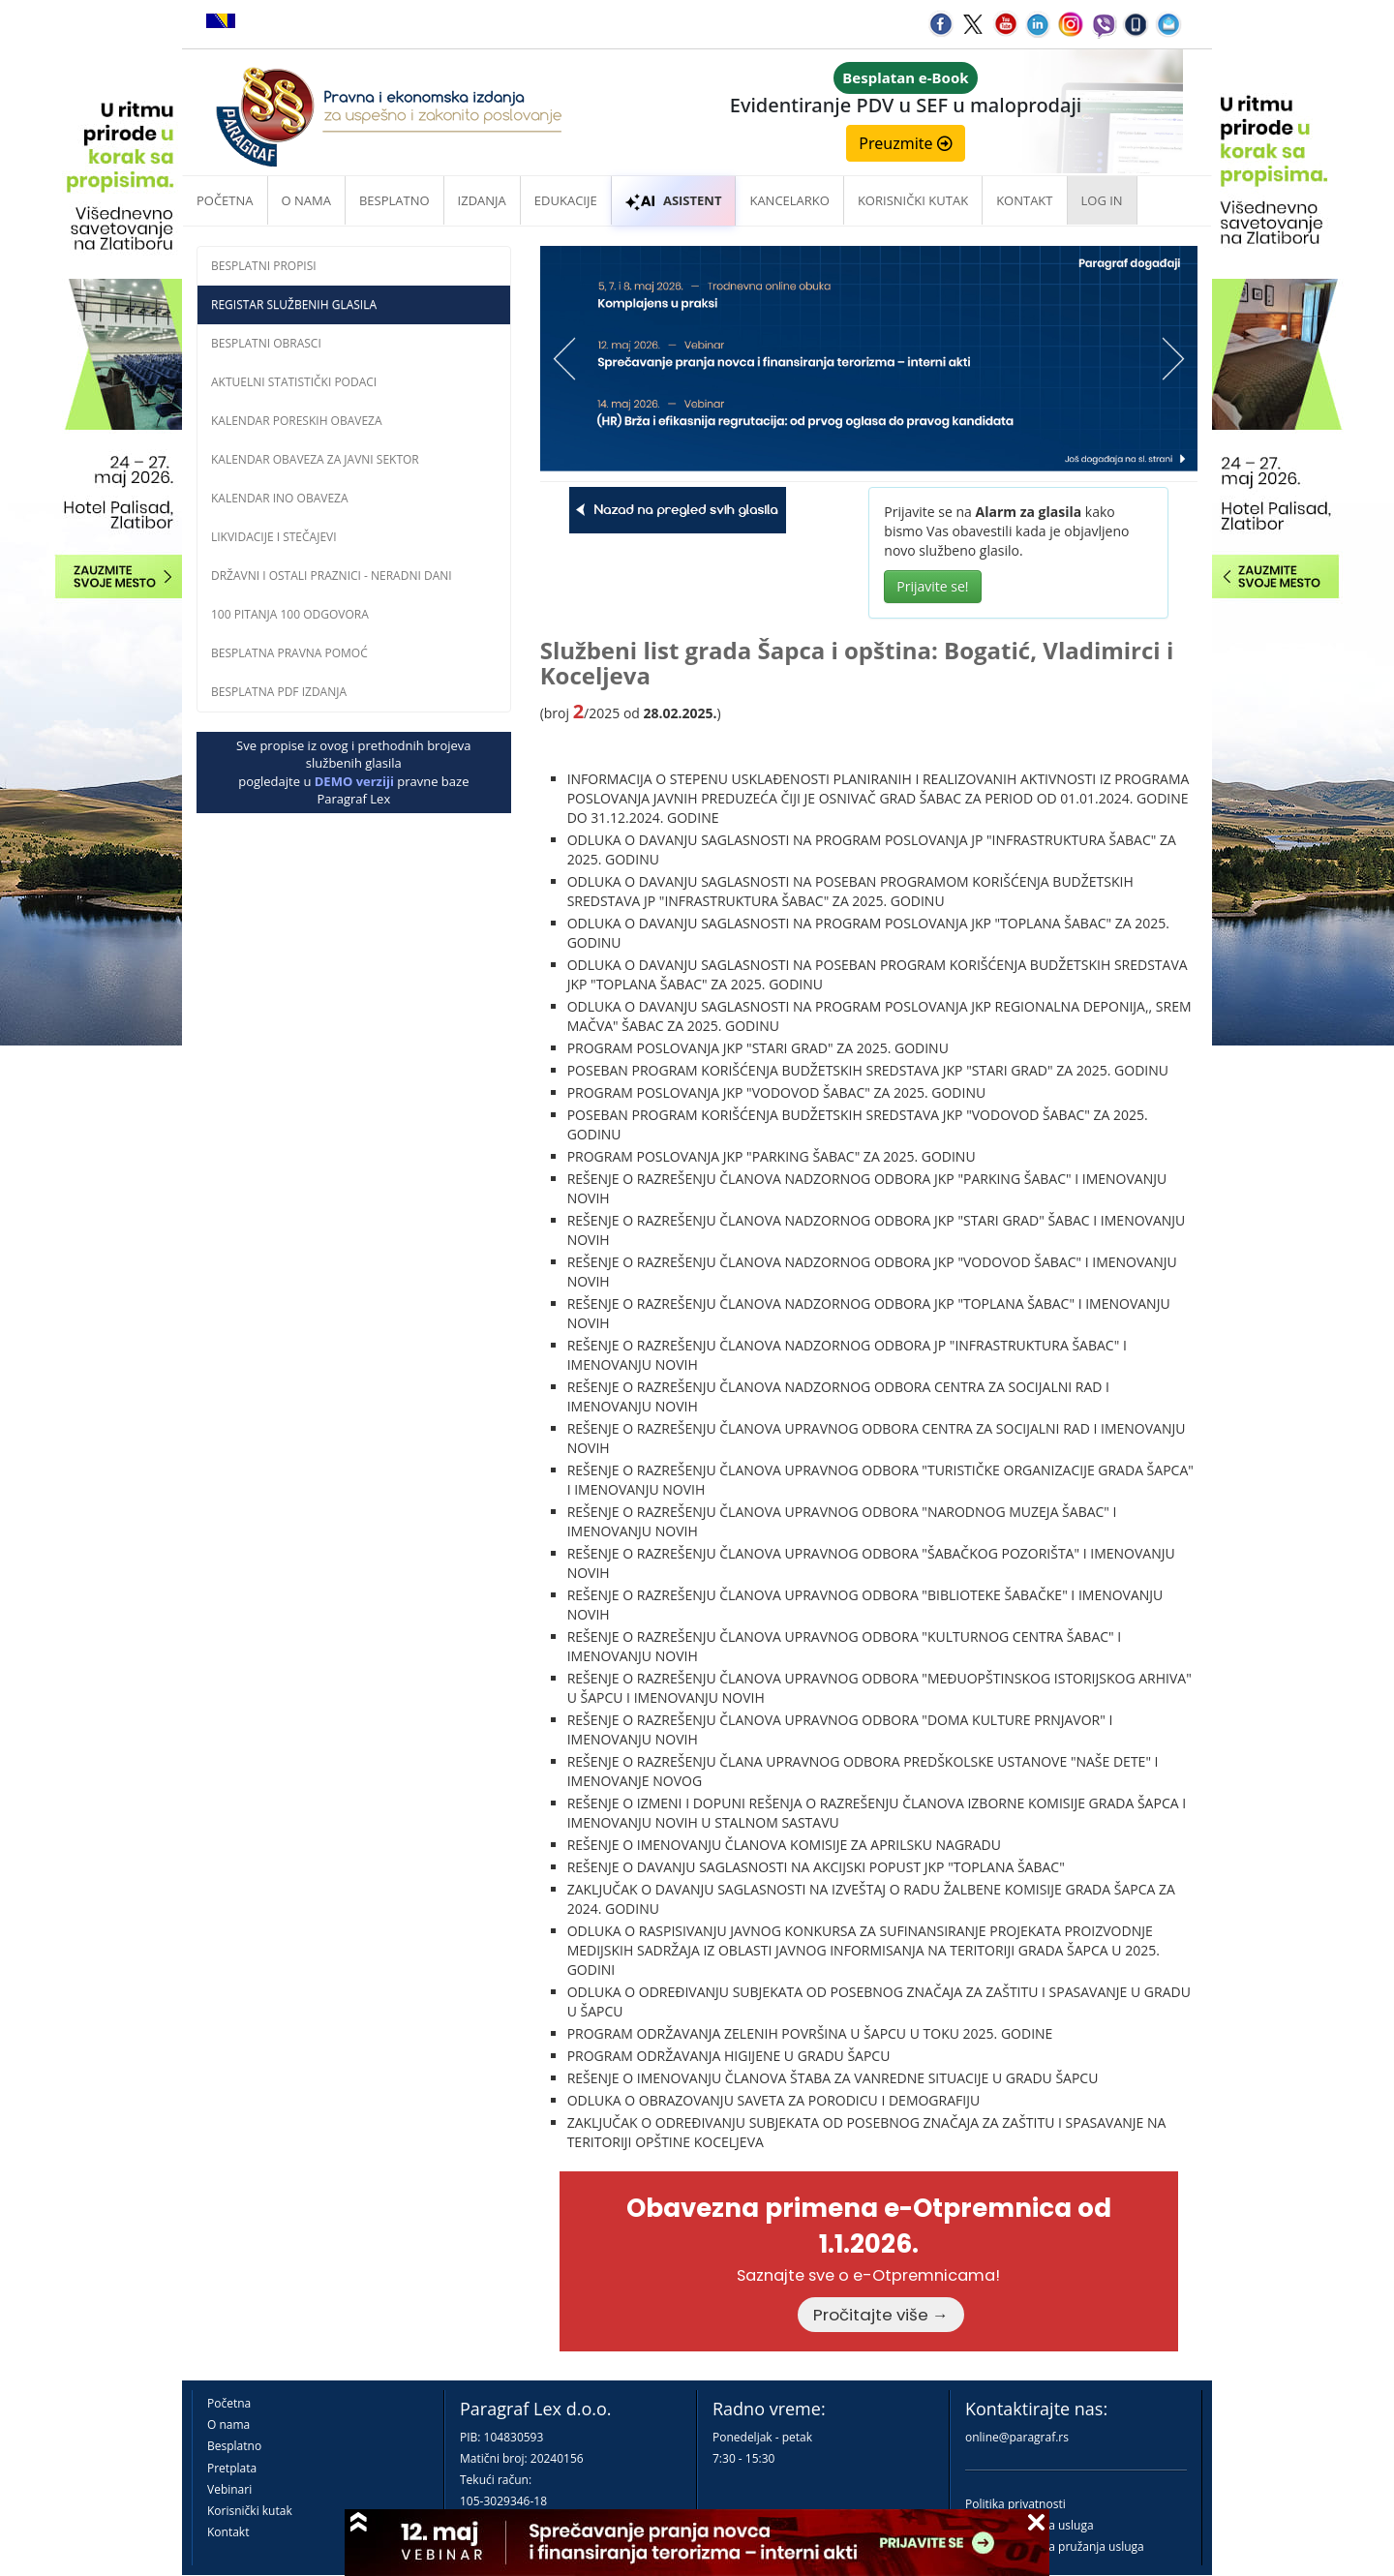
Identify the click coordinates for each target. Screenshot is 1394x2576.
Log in (1102, 200)
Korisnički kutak (249, 2510)
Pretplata (232, 2468)
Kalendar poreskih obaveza (296, 420)
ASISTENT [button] (673, 200)
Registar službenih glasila (294, 304)
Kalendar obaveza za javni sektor (315, 459)
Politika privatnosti (1015, 2504)
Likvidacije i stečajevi (274, 537)
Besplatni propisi (264, 266)
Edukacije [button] (565, 200)
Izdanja (482, 200)
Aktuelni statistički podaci (294, 382)
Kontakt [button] (1024, 200)
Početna (225, 200)
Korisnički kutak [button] (913, 200)
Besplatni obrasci (266, 343)
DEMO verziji (354, 781)
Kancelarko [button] (789, 200)
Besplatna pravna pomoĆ (289, 653)
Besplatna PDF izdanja (279, 691)
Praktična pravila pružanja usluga (1054, 2546)
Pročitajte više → (881, 2314)
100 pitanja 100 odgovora (290, 614)
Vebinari (229, 2489)
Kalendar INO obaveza (279, 498)
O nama (306, 200)
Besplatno (394, 200)
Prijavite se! (932, 586)
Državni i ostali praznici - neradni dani (331, 575)
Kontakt (228, 2532)
